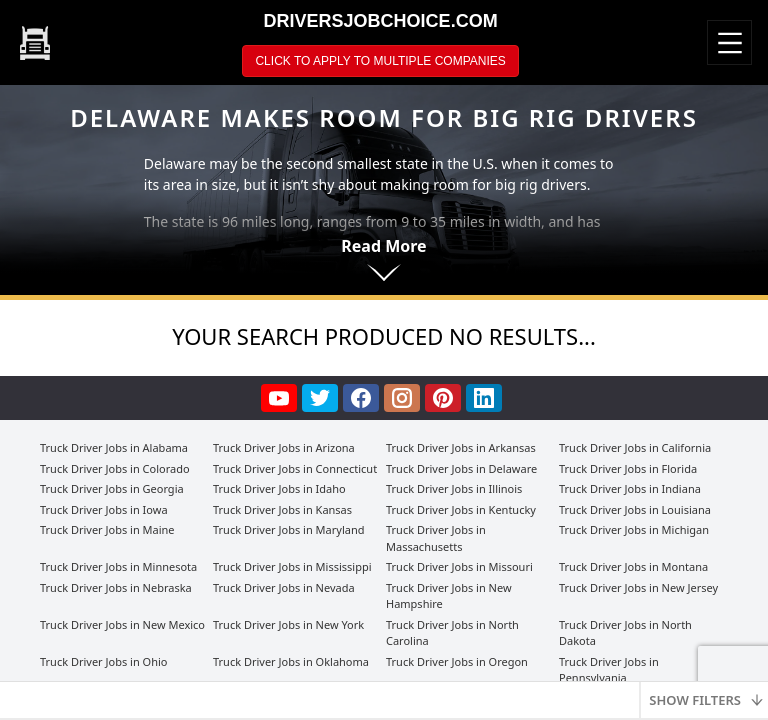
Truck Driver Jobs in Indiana (630, 488)
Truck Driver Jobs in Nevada (284, 587)
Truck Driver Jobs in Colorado (115, 468)
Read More (383, 246)
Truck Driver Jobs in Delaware (461, 468)
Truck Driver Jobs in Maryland (288, 529)
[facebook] (363, 398)
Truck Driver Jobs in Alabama (114, 447)
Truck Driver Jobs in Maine (107, 529)
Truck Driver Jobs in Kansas (282, 509)
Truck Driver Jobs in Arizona (284, 447)
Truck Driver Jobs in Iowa (104, 509)
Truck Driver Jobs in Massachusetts (436, 538)
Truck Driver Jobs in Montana (633, 566)
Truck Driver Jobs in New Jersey (638, 587)
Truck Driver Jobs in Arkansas (461, 447)
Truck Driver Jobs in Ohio (103, 661)
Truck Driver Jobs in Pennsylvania (609, 670)
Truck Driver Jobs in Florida (628, 468)
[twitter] (322, 398)
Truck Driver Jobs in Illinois (454, 488)
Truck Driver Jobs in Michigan (634, 529)
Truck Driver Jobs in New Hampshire (449, 596)
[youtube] (281, 398)
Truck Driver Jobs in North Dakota (625, 633)
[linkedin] (486, 398)
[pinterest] (445, 398)
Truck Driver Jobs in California (635, 447)
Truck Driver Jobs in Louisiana (635, 509)
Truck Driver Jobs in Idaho (279, 488)
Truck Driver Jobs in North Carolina (452, 633)
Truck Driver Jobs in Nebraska (116, 587)
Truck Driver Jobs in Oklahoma (291, 661)
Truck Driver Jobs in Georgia (112, 488)
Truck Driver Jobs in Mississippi (292, 566)
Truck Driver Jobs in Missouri (459, 566)
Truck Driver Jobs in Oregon (457, 661)
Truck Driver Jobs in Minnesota (118, 566)
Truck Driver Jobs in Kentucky (461, 509)
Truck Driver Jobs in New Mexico (122, 624)
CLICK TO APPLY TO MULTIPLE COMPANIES (380, 61)
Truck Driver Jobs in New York (288, 624)
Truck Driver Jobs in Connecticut (295, 468)
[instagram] (404, 398)
